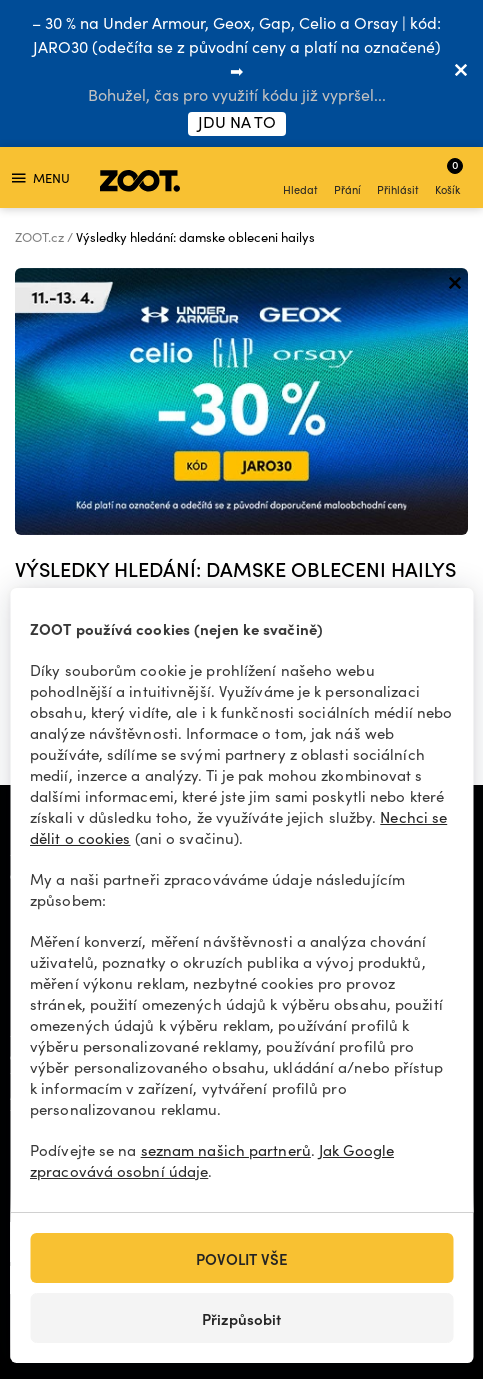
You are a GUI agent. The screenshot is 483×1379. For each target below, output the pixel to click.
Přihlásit (398, 179)
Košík (449, 176)
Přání (347, 179)
